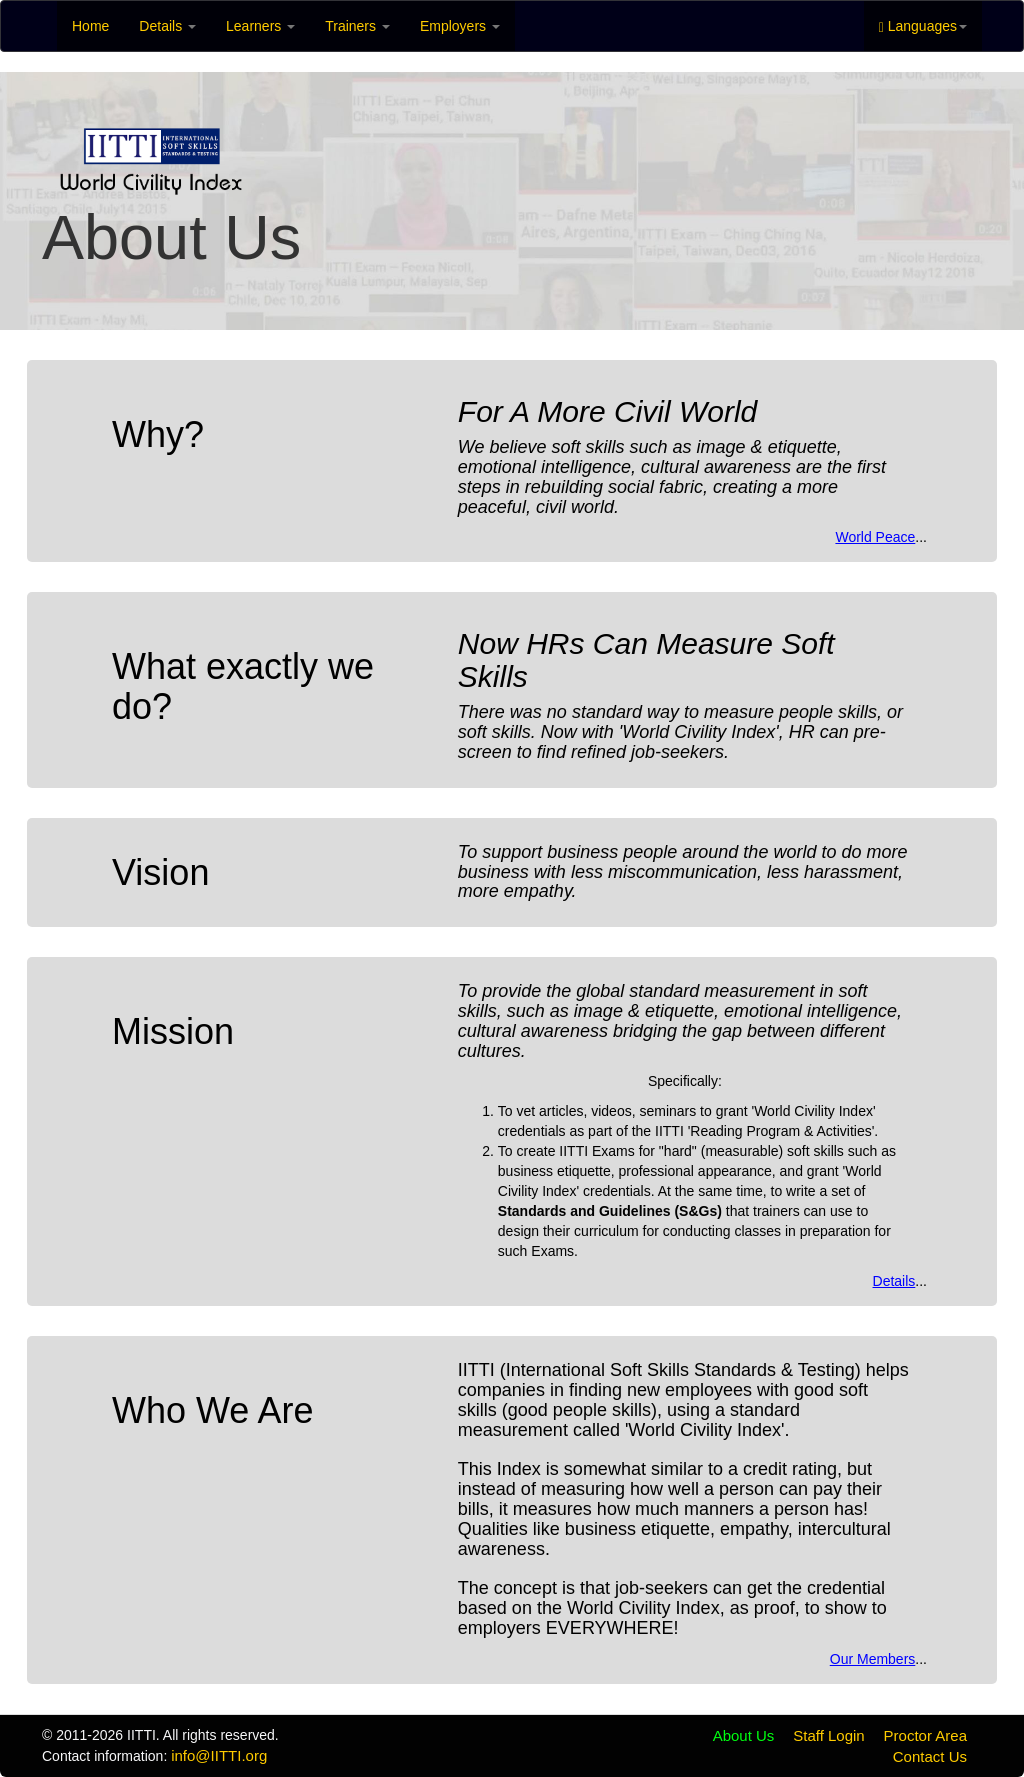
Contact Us (930, 1756)
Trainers (357, 26)
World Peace (875, 537)
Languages (923, 26)
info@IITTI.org (219, 1755)
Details (167, 26)
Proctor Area (925, 1735)
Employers (460, 26)
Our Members (873, 1659)
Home (90, 26)
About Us (744, 1735)
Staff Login (828, 1735)
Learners (260, 26)
